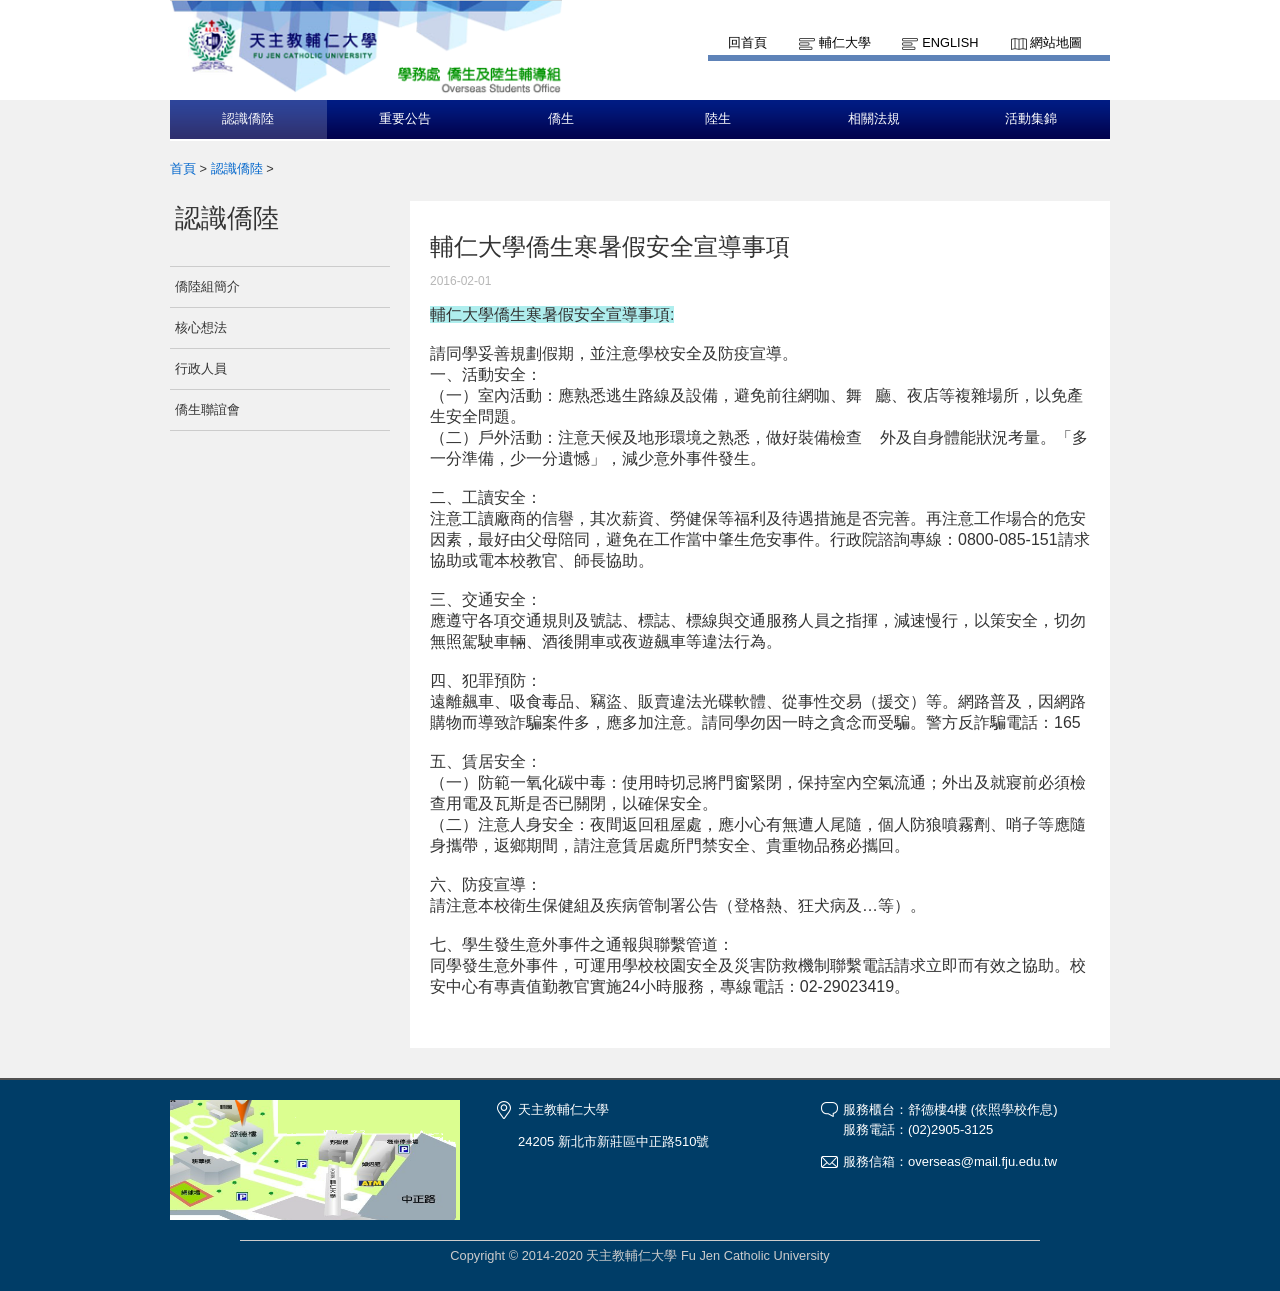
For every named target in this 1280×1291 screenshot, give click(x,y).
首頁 (183, 168)
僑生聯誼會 (207, 409)
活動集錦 (1031, 119)
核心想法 (201, 327)
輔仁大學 (845, 42)
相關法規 (874, 119)
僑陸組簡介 (207, 286)
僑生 (561, 119)
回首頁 (747, 42)
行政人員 (201, 368)
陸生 (718, 119)
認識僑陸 (248, 119)
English (950, 42)
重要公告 (405, 119)
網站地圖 (1056, 42)
